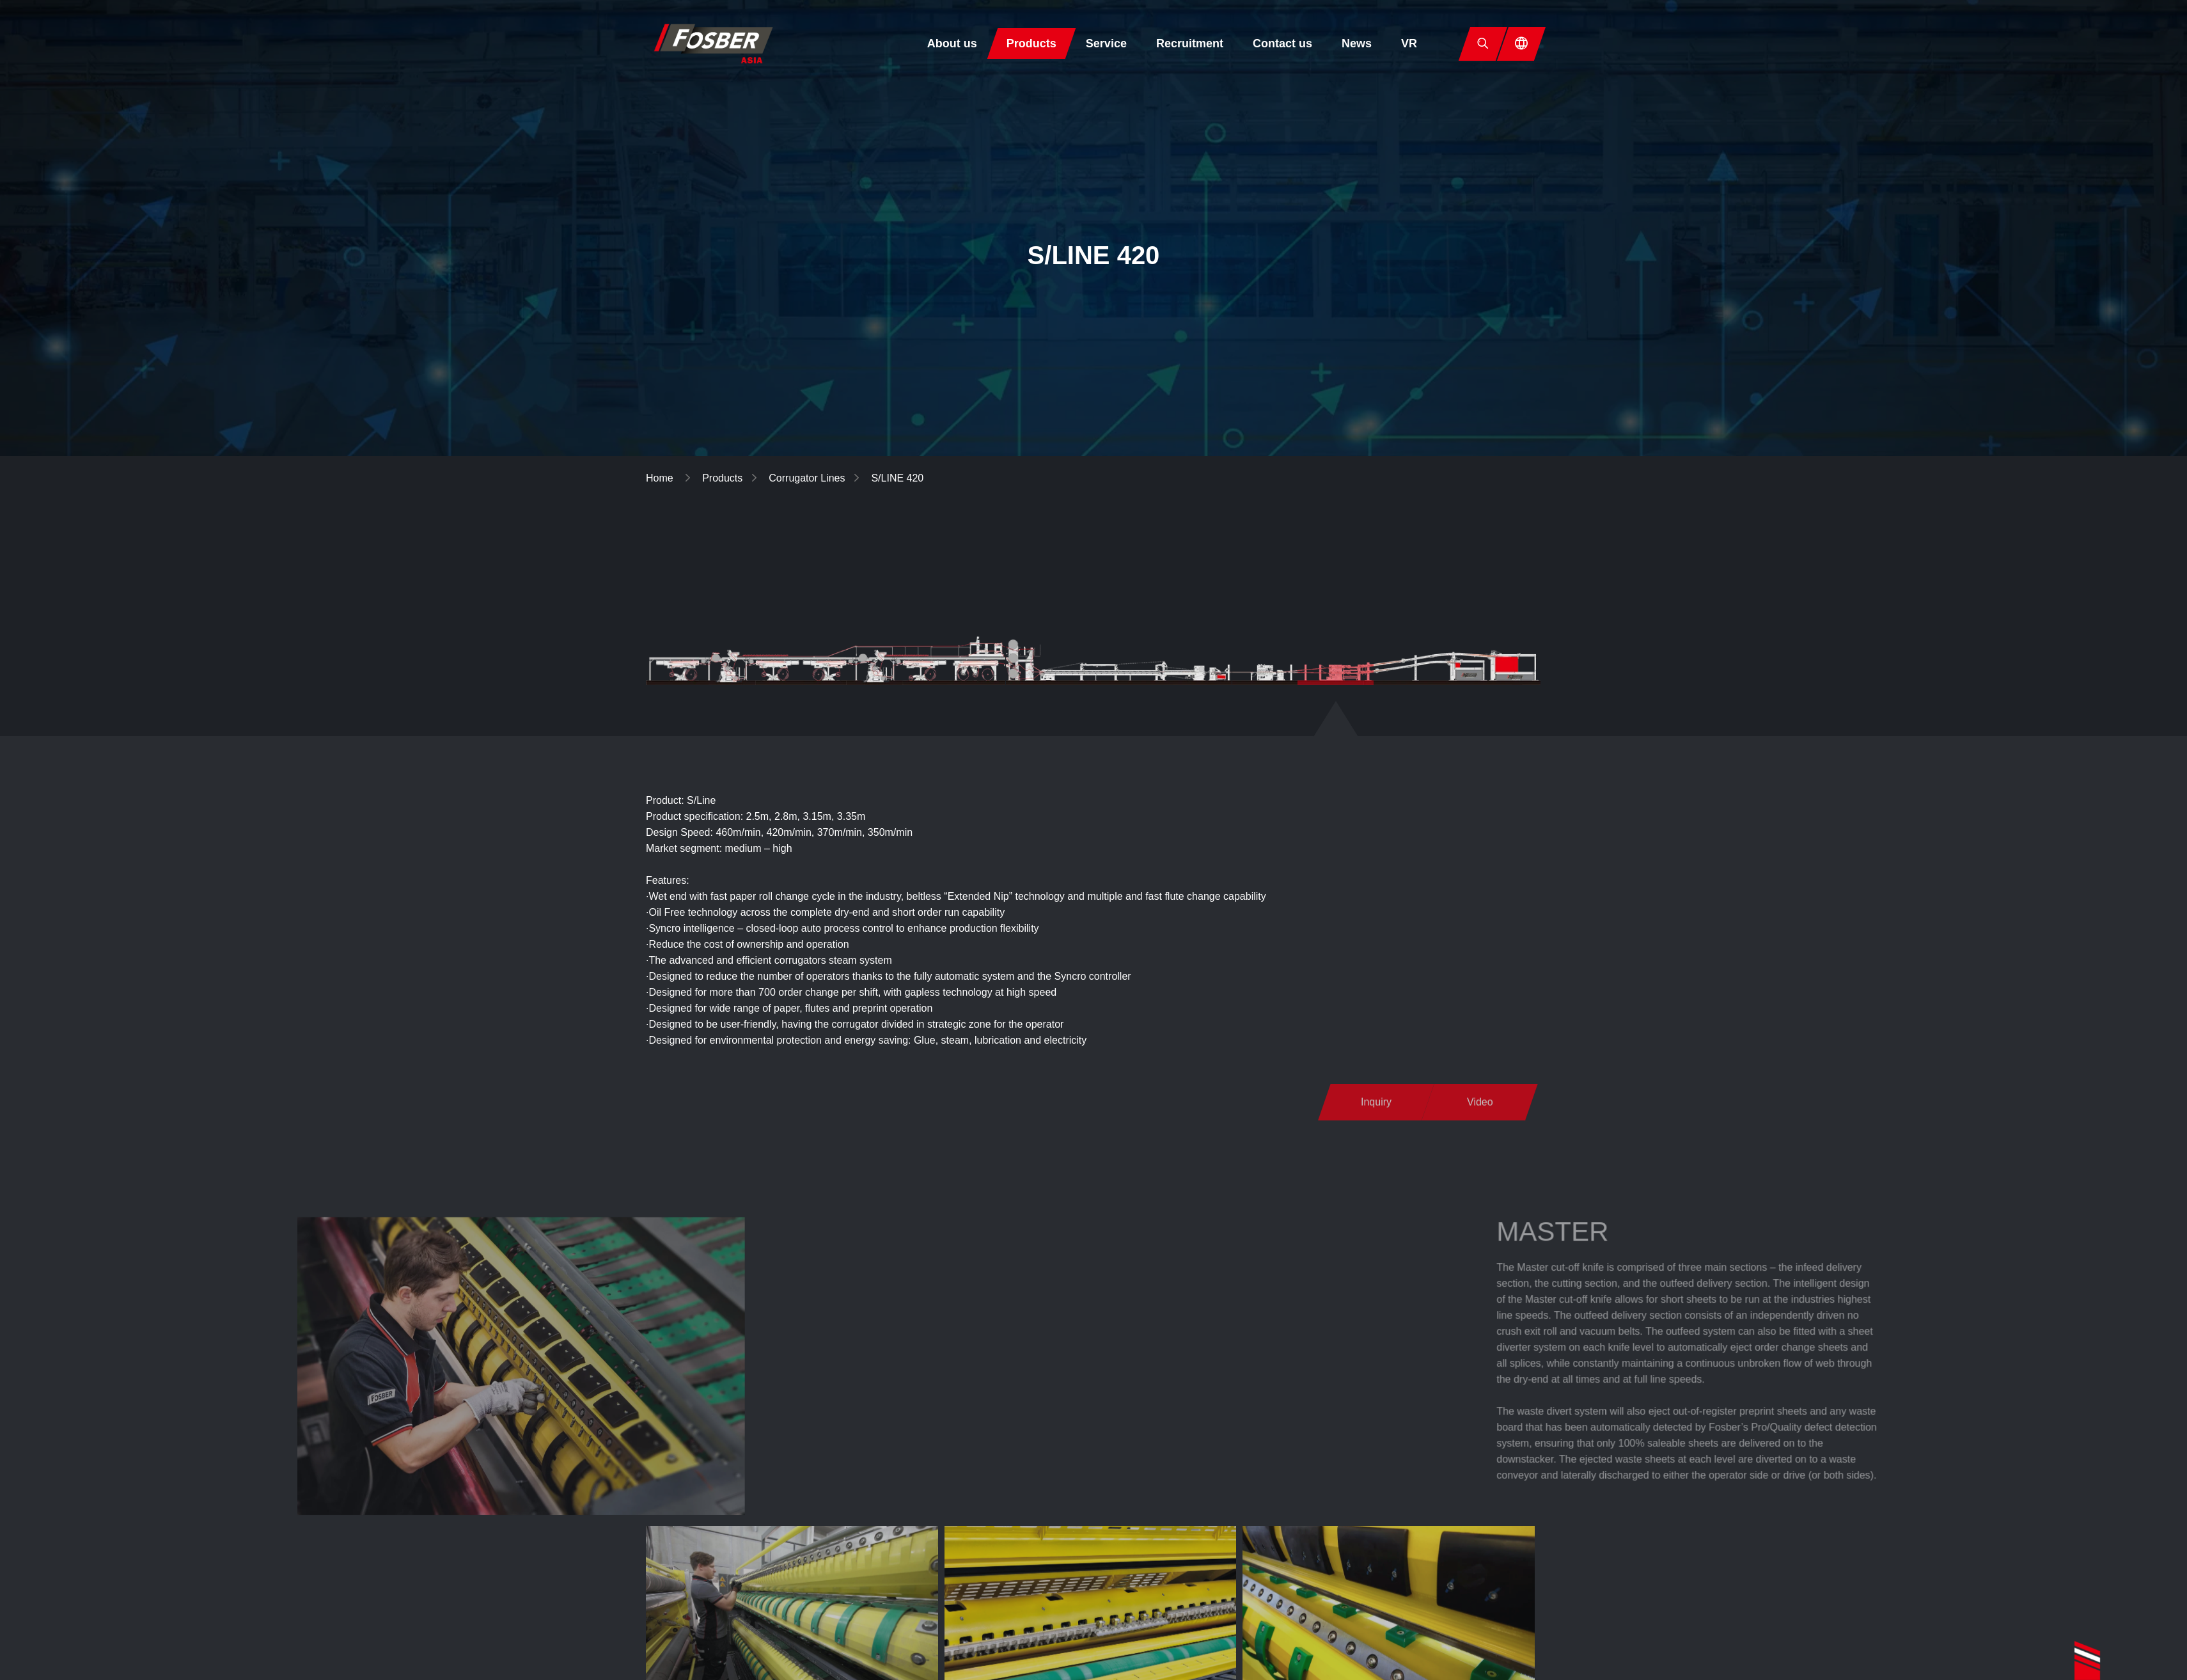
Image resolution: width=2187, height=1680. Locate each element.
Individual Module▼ (1328, 557)
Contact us (1282, 43)
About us (952, 43)
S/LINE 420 (897, 478)
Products (1031, 43)
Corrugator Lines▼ (1188, 557)
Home (661, 478)
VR (1409, 43)
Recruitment (1189, 43)
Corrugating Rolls (1464, 557)
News (1357, 43)
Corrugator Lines (807, 478)
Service (1106, 43)
